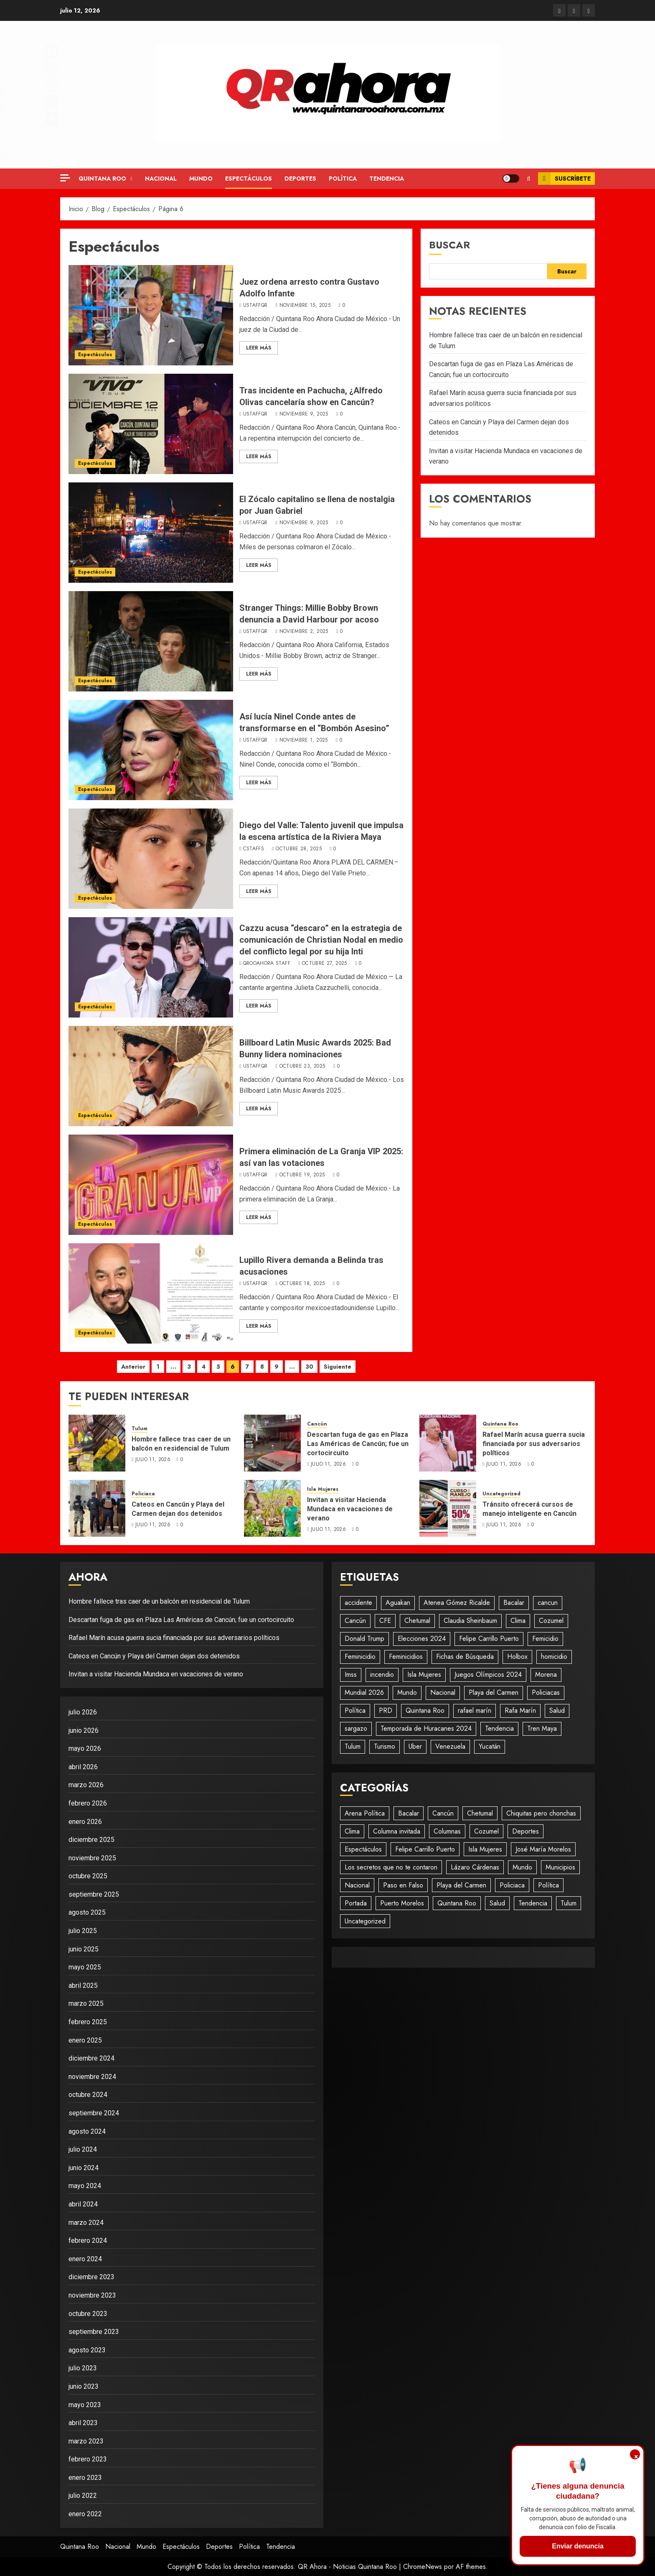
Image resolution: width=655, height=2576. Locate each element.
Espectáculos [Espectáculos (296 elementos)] (363, 1849)
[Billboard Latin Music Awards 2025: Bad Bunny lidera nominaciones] (151, 1076)
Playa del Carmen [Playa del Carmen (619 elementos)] (493, 1692)
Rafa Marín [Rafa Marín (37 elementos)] (520, 1710)
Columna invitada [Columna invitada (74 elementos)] (396, 1831)
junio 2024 (84, 2168)
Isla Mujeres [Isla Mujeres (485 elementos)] (424, 1674)
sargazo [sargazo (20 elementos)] (356, 1728)
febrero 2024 (88, 2240)
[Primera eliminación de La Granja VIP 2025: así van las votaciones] (151, 1185)
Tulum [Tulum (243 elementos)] (568, 1903)
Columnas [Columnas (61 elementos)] (447, 1831)
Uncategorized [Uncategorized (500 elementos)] (365, 1921)
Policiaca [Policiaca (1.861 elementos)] (512, 1885)
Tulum (139, 1428)
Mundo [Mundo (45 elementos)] (407, 1692)
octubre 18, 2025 (302, 1283)
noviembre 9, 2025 (303, 414)
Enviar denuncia (578, 2546)
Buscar (449, 244)
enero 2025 (85, 2040)
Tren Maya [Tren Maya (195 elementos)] (542, 1728)
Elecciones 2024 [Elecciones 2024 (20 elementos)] (422, 1638)
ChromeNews (422, 2566)
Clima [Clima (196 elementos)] (352, 1831)
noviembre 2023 (92, 2295)
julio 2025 (83, 1931)
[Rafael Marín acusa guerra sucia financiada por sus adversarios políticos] (447, 1443)
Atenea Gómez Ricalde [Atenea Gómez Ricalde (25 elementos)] (457, 1602)
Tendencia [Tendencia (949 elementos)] (499, 1728)
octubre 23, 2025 (302, 1066)
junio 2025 (84, 1949)
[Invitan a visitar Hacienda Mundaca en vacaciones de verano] (272, 1508)
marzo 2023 (86, 2441)
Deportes (300, 178)
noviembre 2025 (92, 1858)
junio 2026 (84, 1730)
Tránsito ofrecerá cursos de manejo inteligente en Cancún (529, 1509)
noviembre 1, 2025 (303, 740)
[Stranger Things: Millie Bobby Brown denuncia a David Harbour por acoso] (151, 641)
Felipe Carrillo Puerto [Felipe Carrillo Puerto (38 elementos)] (489, 1638)
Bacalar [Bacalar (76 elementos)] (408, 1813)
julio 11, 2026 (152, 1459)
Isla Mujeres (322, 1489)
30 (309, 1366)
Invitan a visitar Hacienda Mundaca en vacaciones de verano (350, 1509)
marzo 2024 (86, 2223)
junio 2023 (84, 2386)
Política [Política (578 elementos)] (355, 1710)
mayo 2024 (85, 2186)
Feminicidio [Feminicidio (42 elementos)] (360, 1656)
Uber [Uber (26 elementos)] (415, 1746)
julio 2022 (83, 2495)
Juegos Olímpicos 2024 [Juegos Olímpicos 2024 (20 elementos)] (488, 1674)
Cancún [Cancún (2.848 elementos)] (443, 1813)
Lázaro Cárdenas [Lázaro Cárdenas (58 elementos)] (475, 1867)
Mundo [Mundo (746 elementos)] (522, 1867)
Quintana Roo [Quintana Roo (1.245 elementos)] (456, 1903)
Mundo (201, 178)
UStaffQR (255, 305)
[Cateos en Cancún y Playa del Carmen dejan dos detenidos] (97, 1508)
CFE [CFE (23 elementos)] (385, 1620)
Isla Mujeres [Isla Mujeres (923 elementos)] (485, 1849)
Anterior (133, 1366)
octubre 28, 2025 (299, 849)
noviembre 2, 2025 (303, 631)
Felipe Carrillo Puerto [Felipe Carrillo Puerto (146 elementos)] (425, 1849)
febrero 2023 (88, 2459)
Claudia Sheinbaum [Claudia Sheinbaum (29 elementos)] (470, 1620)
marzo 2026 (86, 1785)
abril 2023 (83, 2423)
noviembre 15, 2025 (304, 305)
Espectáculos (248, 178)
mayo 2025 (85, 1967)
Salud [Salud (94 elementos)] (497, 1903)
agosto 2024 (87, 2131)
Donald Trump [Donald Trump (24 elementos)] (364, 1638)
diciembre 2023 (91, 2277)
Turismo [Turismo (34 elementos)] (384, 1746)
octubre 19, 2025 (302, 1175)
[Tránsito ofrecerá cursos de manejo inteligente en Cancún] (447, 1508)
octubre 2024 (88, 2095)
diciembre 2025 (91, 1840)
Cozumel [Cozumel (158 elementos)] (486, 1831)
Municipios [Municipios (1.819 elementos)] (560, 1867)
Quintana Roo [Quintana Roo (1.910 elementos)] (425, 1710)
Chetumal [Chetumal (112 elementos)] (417, 1620)
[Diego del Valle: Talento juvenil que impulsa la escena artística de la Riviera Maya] (151, 859)
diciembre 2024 (91, 2058)
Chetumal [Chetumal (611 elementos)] (480, 1813)
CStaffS (253, 849)
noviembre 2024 (92, 2077)
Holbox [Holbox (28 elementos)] (517, 1656)
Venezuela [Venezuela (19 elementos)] (450, 1746)
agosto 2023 (87, 2350)
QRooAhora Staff (266, 963)
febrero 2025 (88, 2022)
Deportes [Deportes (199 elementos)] (525, 1831)
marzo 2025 (86, 2003)
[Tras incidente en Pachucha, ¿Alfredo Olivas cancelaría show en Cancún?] (151, 424)
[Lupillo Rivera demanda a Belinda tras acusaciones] (151, 1293)
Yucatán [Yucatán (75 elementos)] (489, 1746)
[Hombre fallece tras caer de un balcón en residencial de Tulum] (97, 1443)
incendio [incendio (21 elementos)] (382, 1674)
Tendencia (386, 178)
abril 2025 (83, 1985)
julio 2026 (83, 1712)
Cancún (317, 1424)
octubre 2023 (88, 2314)
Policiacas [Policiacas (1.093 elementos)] (546, 1692)
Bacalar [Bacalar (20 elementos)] (513, 1602)
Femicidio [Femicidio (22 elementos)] (545, 1638)
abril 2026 (83, 1767)
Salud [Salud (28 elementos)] (557, 1710)
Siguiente (337, 1366)
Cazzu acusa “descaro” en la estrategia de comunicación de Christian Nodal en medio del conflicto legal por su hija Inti (321, 939)
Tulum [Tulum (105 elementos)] (353, 1746)
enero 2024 (85, 2259)
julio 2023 (83, 2368)
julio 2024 (83, 2149)
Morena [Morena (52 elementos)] (546, 1674)
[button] (528, 179)
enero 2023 (85, 2478)
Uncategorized (501, 1493)
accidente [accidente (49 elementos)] (358, 1602)
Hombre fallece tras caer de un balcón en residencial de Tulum (181, 1443)
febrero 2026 (88, 1803)
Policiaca (143, 1493)
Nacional (161, 178)
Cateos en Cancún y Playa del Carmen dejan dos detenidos (178, 1509)
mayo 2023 (85, 2405)
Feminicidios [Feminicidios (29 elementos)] (406, 1656)
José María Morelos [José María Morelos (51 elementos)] (543, 1849)
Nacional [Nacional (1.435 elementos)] (357, 1885)
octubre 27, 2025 (324, 963)
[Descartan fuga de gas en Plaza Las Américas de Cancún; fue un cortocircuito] (272, 1443)
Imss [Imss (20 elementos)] (351, 1674)
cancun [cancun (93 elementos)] (548, 1602)
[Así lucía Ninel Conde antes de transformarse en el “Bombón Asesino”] (151, 750)
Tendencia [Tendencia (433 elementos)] (532, 1903)
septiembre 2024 (94, 2113)
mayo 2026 (85, 1748)
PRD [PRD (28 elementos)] (385, 1710)
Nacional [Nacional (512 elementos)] (442, 1692)
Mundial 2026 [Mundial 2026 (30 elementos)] (364, 1692)
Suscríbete (564, 178)
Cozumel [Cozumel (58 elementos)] (551, 1620)
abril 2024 (83, 2204)
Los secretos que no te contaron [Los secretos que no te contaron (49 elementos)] (391, 1867)
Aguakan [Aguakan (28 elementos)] (398, 1602)
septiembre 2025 (94, 1894)
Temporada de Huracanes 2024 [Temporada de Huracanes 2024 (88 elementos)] (426, 1728)
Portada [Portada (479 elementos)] (356, 1903)
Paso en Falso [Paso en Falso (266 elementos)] (403, 1885)
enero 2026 (85, 1822)
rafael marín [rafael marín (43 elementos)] (474, 1710)
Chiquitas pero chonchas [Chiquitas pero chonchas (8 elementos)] (541, 1813)
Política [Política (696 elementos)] (548, 1885)
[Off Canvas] (65, 177)
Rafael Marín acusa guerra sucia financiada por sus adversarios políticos (533, 1444)
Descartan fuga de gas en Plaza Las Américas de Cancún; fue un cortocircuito (358, 1444)
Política (343, 178)
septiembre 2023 (94, 2332)
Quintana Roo (102, 178)
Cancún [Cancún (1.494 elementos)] (355, 1620)
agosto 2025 (87, 1912)
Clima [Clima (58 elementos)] (518, 1620)
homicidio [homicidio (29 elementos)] (554, 1656)
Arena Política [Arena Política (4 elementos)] (365, 1813)
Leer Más (258, 348)
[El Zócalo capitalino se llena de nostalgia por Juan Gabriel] (151, 532)
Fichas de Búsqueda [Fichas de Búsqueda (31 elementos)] (465, 1656)
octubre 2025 (88, 1876)
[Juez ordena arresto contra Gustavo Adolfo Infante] (151, 315)
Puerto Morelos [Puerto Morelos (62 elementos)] (402, 1903)
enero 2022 (85, 2514)
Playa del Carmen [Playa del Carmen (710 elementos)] (461, 1885)
